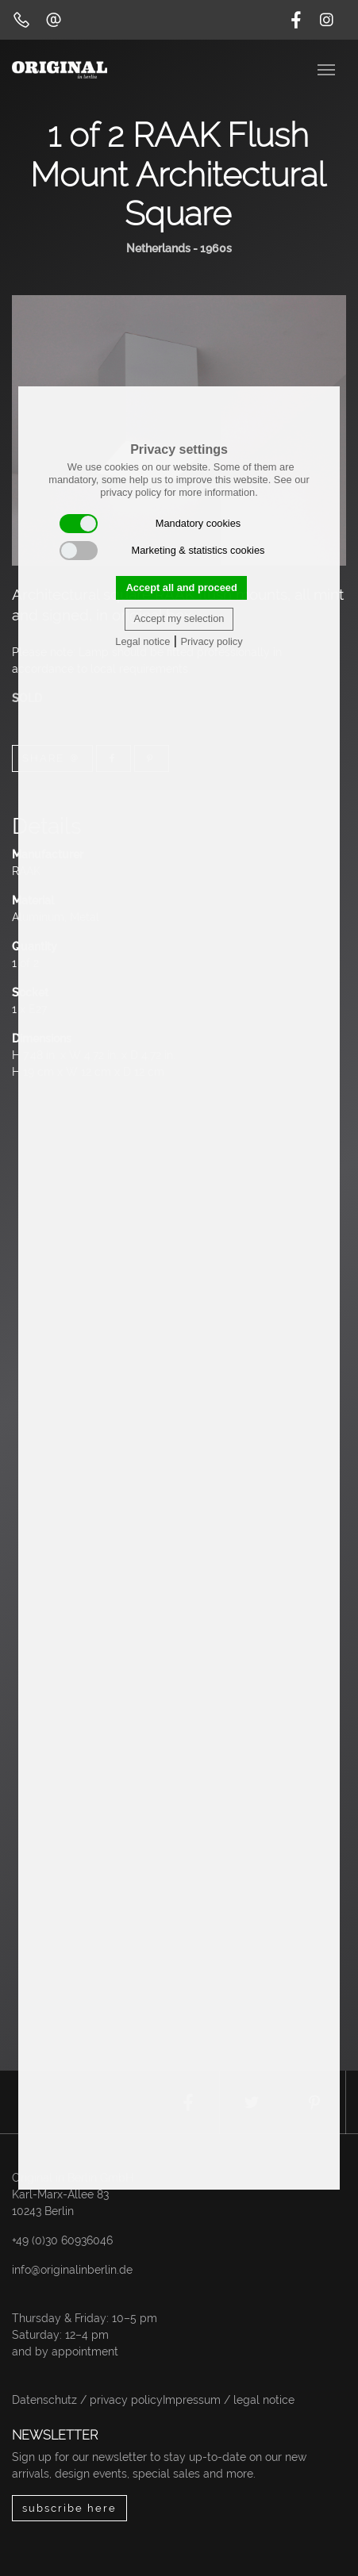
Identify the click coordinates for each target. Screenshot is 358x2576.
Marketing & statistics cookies (162, 550)
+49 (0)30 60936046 (62, 2240)
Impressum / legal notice (228, 2400)
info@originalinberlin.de (72, 2269)
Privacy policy (211, 641)
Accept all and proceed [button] (181, 587)
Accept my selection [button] (179, 618)
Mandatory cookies (150, 523)
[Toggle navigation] (328, 68)
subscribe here (69, 2508)
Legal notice (142, 641)
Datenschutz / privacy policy (87, 2400)
